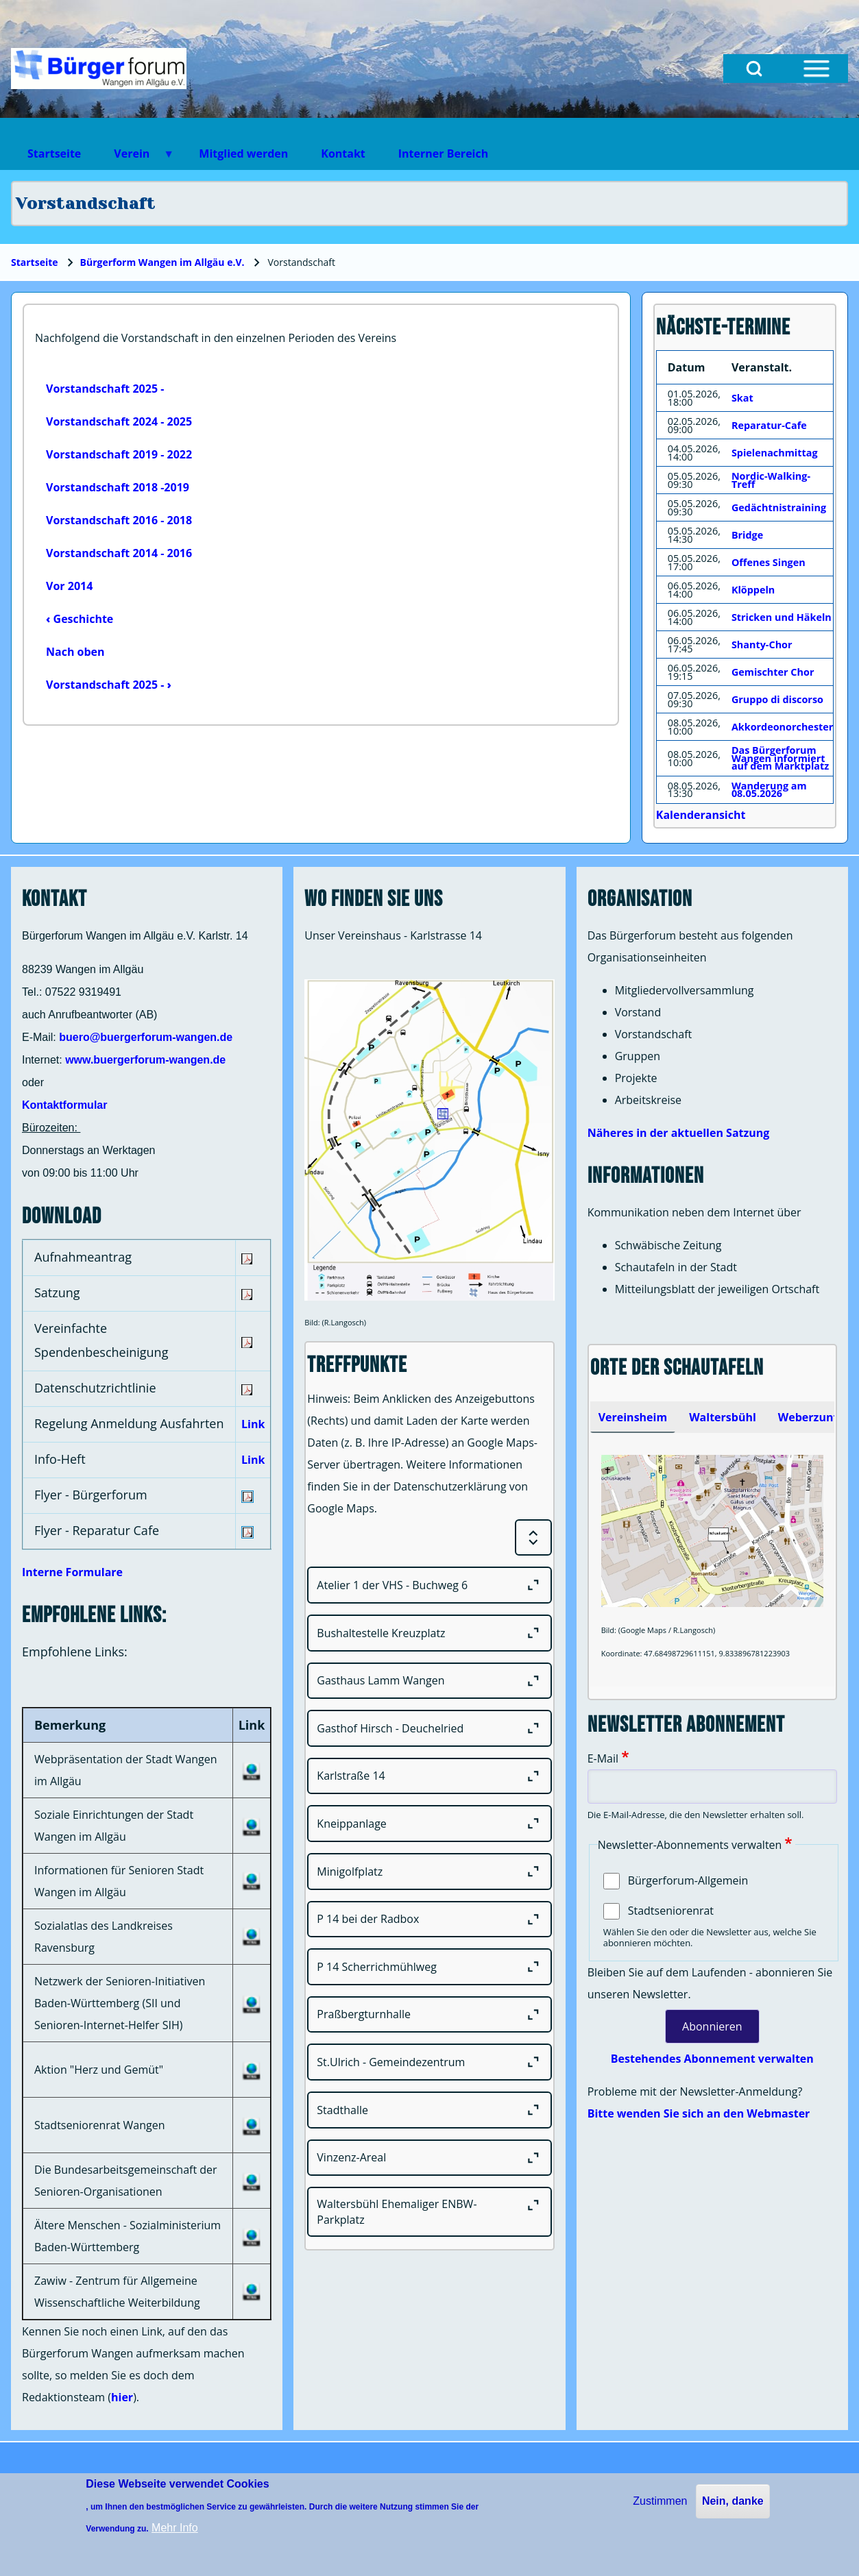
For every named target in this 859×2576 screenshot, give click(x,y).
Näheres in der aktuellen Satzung (679, 1132)
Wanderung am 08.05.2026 (769, 789)
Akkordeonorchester (782, 726)
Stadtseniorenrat (671, 1910)
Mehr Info (175, 2528)
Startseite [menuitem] (54, 153)
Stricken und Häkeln (781, 617)
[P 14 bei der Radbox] (429, 1919)
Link (253, 1424)
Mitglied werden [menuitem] (243, 153)
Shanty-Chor (762, 644)
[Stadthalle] (429, 2110)
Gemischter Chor (772, 671)
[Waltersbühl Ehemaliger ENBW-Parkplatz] (429, 2212)
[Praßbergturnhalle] (429, 2014)
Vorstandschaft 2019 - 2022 (119, 454)
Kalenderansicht (701, 814)
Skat (742, 397)
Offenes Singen (768, 562)
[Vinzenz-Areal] (429, 2157)
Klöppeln (753, 589)
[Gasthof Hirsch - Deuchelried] (429, 1728)
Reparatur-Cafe (769, 425)
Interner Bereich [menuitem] (443, 153)
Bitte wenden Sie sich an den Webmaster (699, 2113)
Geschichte (79, 618)
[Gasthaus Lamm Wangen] (429, 1681)
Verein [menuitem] (135, 158)
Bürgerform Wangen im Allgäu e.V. (162, 262)
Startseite (34, 262)
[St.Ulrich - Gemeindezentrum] (429, 2062)
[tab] (632, 1417)
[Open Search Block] (754, 68)
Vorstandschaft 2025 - (105, 388)
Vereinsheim (632, 1417)
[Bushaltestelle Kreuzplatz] (429, 1633)
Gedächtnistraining (778, 507)
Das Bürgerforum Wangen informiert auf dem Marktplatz (780, 758)
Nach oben (75, 651)
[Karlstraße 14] (429, 1776)
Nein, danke (733, 2501)
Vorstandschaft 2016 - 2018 (119, 520)
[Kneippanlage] (429, 1823)
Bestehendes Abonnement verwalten (712, 2058)
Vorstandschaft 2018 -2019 (117, 487)
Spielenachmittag (774, 452)
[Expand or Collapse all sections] (533, 1537)
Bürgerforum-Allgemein (688, 1880)
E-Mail (603, 1758)
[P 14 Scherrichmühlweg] (429, 1966)
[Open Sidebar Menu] (816, 68)
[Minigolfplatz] (429, 1871)
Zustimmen (660, 2501)
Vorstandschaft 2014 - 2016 (119, 553)
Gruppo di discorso (777, 699)
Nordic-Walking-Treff (770, 480)
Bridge (747, 534)
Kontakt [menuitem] (343, 153)
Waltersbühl (722, 1417)
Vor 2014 (69, 585)
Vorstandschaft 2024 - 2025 (119, 421)
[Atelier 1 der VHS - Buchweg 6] (429, 1585)
